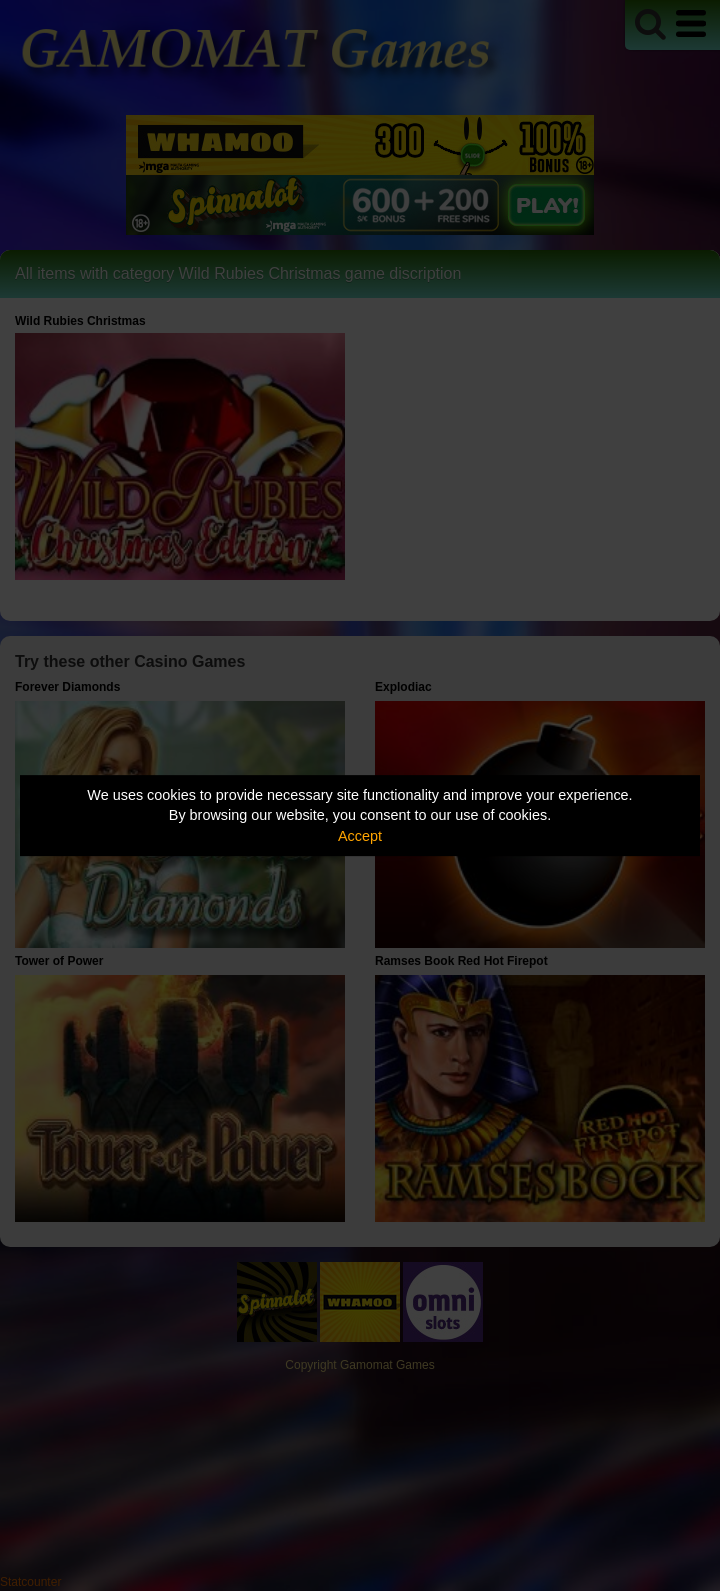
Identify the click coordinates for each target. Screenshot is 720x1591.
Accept (360, 836)
